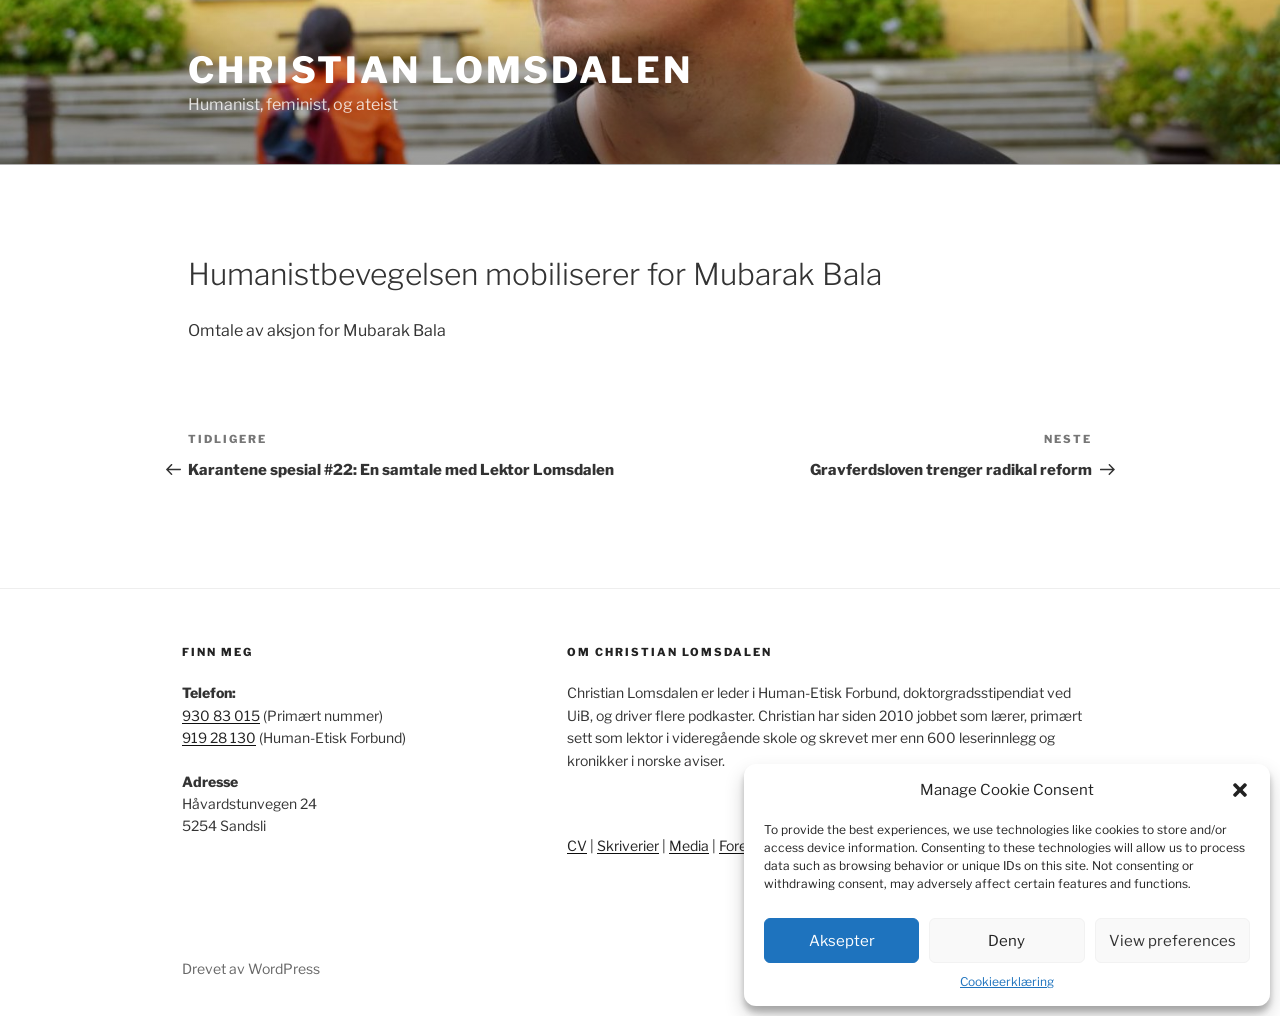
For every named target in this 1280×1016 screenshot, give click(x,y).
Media (689, 845)
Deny (1006, 941)
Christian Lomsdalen (440, 70)
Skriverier (628, 845)
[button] (1240, 790)
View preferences (1172, 941)
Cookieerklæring (1007, 981)
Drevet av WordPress (251, 968)
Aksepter (842, 941)
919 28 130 (219, 737)
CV (577, 845)
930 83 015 (221, 715)
